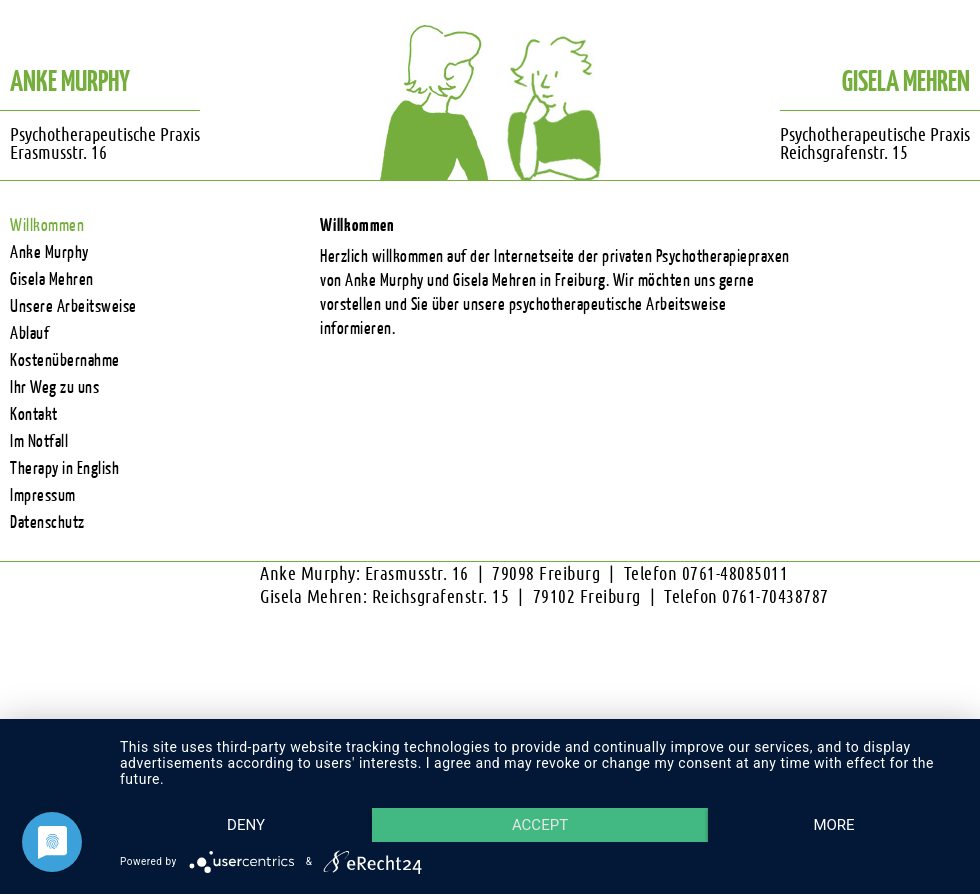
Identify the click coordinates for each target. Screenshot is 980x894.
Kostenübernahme (65, 360)
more (250, 824)
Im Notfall (39, 441)
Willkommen (47, 225)
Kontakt (34, 414)
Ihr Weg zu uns (54, 387)
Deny (251, 789)
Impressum (43, 495)
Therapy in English (64, 468)
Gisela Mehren (52, 279)
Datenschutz (47, 522)
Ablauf (29, 333)
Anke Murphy (49, 252)
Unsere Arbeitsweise (73, 306)
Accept (554, 789)
